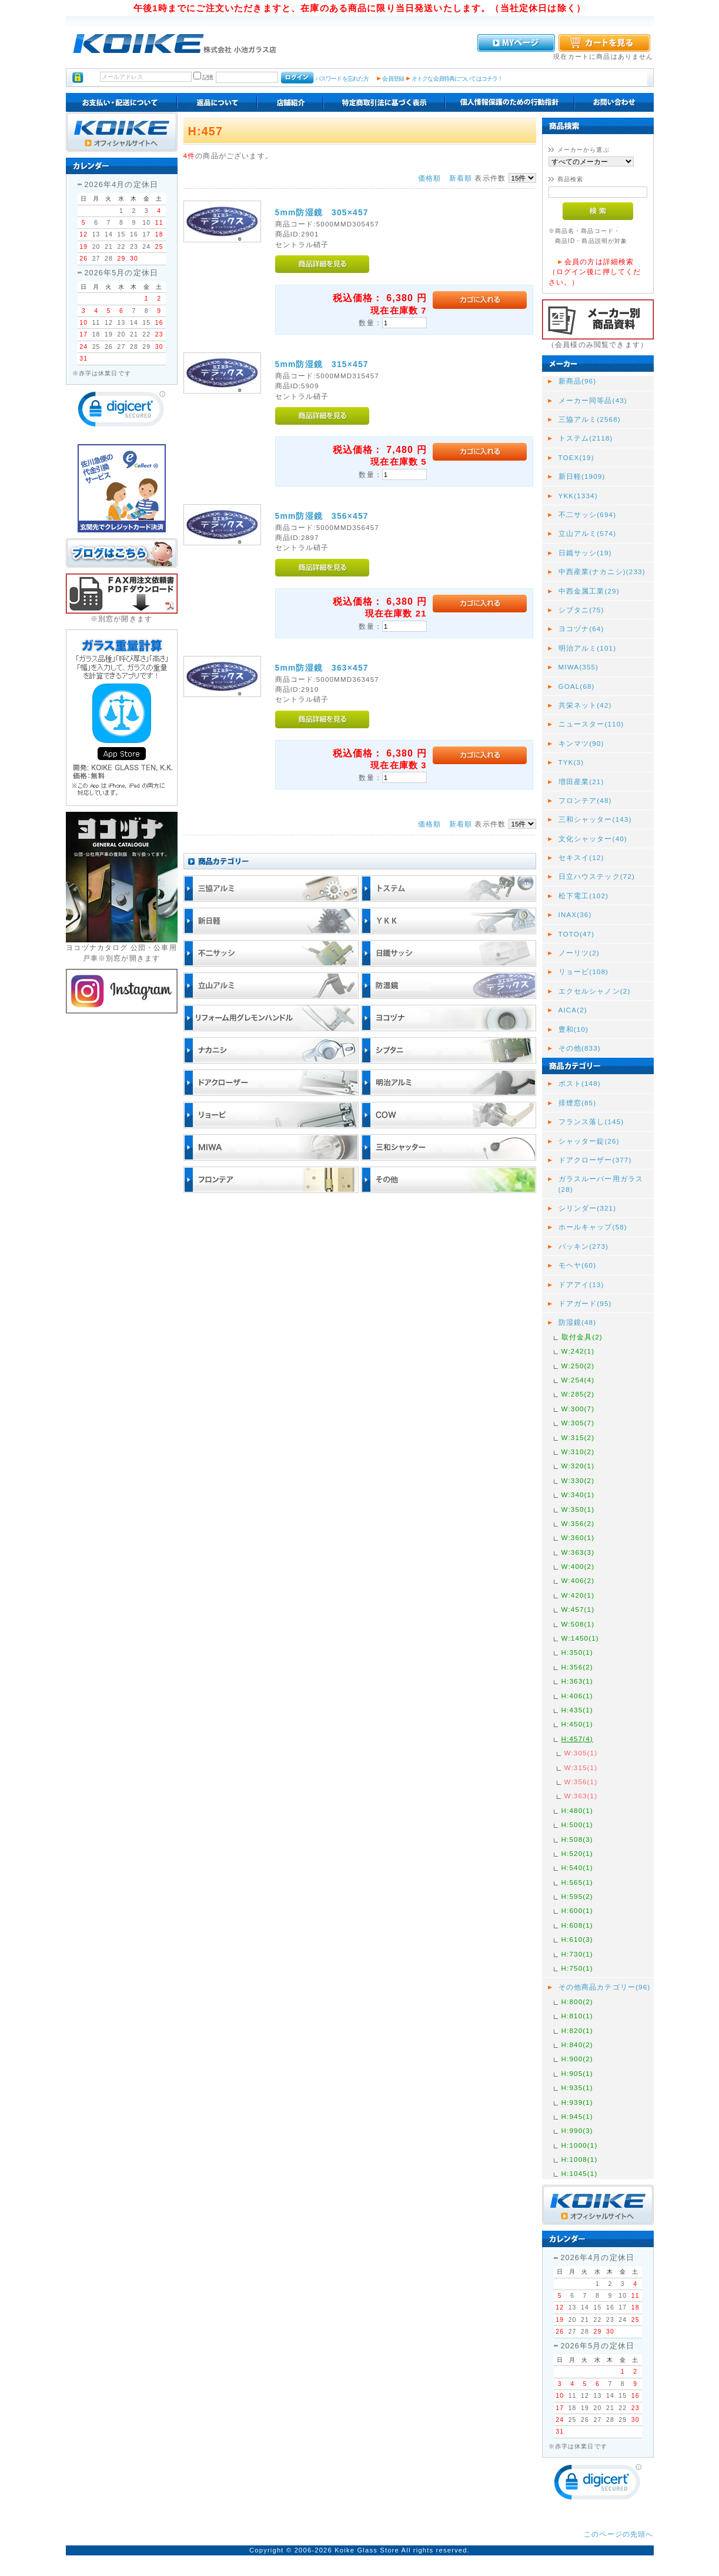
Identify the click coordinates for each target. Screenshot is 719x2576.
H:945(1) (577, 2116)
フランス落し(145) (591, 1121)
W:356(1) (581, 1781)
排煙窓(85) (578, 1103)
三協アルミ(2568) (590, 419)
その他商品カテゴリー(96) (605, 1987)
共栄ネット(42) (585, 705)
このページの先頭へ (618, 2534)
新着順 (460, 178)
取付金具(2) (582, 1337)
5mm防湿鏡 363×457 (322, 667)
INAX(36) (575, 914)
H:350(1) (577, 1652)
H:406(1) (577, 1695)
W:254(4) (578, 1380)
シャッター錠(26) (589, 1141)
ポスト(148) (580, 1083)
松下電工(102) (584, 895)
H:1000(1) (579, 2145)
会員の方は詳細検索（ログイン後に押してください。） (595, 272)
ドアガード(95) (585, 1303)
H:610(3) (577, 1939)
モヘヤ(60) (578, 1265)
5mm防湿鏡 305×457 (322, 212)
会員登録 (393, 78)
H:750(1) (577, 1968)
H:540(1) (577, 1867)
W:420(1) (578, 1595)
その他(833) (580, 1048)
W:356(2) (578, 1523)
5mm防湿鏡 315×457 (322, 364)
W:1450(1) (580, 1638)
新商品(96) (578, 381)
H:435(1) (577, 1710)
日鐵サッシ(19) (585, 552)
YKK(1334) (578, 495)
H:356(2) (577, 1667)
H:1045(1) (579, 2173)
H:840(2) (577, 2044)
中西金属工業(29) (589, 591)
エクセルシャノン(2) (595, 991)
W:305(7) (578, 1423)
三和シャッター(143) (595, 819)
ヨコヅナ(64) (581, 628)
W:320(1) (578, 1465)
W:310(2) (578, 1451)
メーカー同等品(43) (593, 400)
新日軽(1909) (582, 476)
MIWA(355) (579, 667)
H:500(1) (577, 1824)
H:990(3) (577, 2130)
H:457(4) (577, 1738)
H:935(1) (577, 2087)
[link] (122, 411)
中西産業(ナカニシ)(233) (602, 571)
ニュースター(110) (591, 724)
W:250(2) (578, 1365)
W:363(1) (581, 1795)
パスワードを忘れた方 (342, 78)
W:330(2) (578, 1480)
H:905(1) (577, 2073)
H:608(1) (577, 1925)
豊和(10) (574, 1029)
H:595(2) (577, 1896)
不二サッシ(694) (588, 514)
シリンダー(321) (588, 1208)
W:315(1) (581, 1767)
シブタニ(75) (581, 610)
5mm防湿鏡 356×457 (322, 516)
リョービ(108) (584, 971)
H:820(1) (577, 2030)
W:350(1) (578, 1509)
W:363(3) (578, 1552)
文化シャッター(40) (593, 838)
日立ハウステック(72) (597, 876)
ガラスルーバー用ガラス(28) (601, 1183)
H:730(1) (577, 1954)
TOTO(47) (577, 934)
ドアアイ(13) (581, 1284)
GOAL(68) (577, 686)
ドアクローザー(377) (595, 1160)
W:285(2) (578, 1394)
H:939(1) (577, 2102)
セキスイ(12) (581, 857)
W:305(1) (581, 1753)
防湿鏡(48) (578, 1322)
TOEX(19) (576, 457)
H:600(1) (577, 1910)
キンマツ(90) (581, 743)
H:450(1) (577, 1724)
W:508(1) (578, 1624)
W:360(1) (578, 1537)
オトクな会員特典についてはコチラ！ (457, 78)
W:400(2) (578, 1566)
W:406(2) (578, 1580)
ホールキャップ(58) (593, 1227)
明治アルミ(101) (588, 648)
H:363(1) (577, 1681)
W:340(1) (578, 1494)
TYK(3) (571, 762)
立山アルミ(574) (588, 533)
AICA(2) (573, 1010)
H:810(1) (577, 2016)
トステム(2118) (586, 438)
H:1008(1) (579, 2159)
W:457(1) (578, 1609)
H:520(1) (577, 1853)
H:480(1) (577, 1810)
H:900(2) (577, 2058)
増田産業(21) (581, 781)
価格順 (429, 178)
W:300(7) (578, 1408)
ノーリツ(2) (579, 953)
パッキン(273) (584, 1246)
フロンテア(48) (585, 800)
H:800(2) (577, 2001)
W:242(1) (578, 1351)
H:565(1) (577, 1882)
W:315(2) (578, 1437)
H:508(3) (577, 1839)
